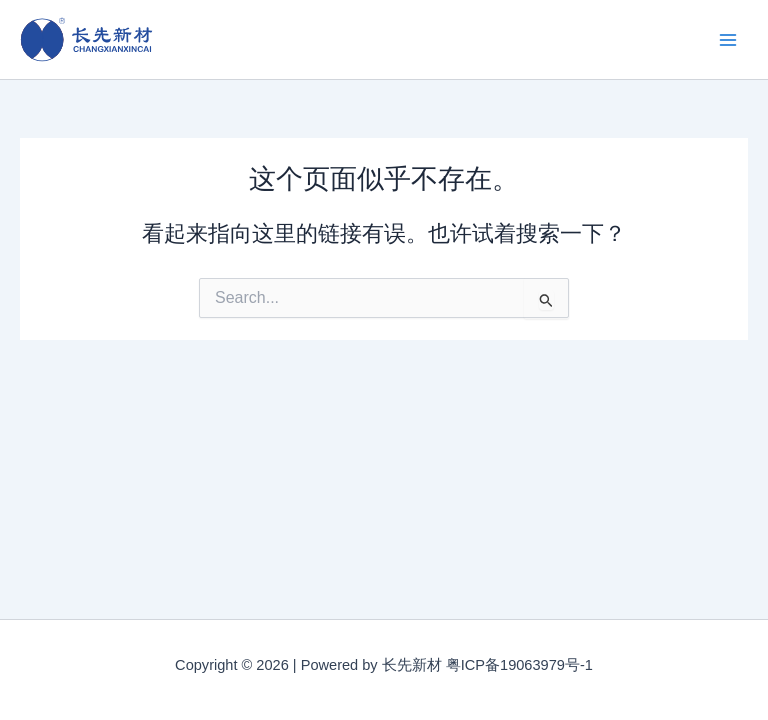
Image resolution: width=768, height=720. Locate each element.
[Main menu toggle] (728, 39)
